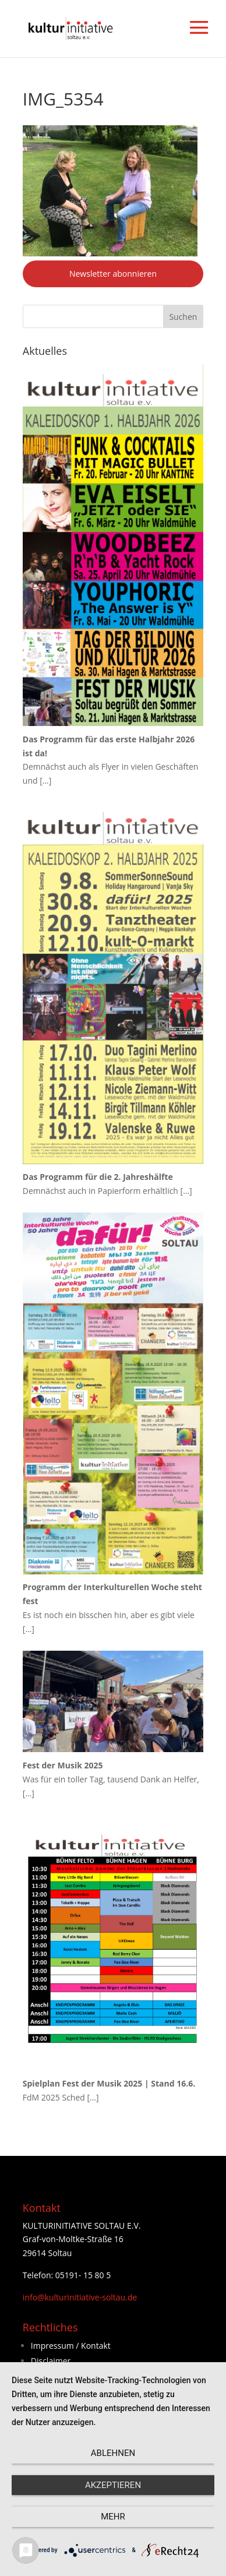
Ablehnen (113, 2453)
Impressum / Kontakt (71, 2345)
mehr (113, 2516)
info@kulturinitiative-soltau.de (80, 2297)
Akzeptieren (113, 2485)
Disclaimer (50, 2360)
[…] (45, 780)
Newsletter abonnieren (113, 273)
